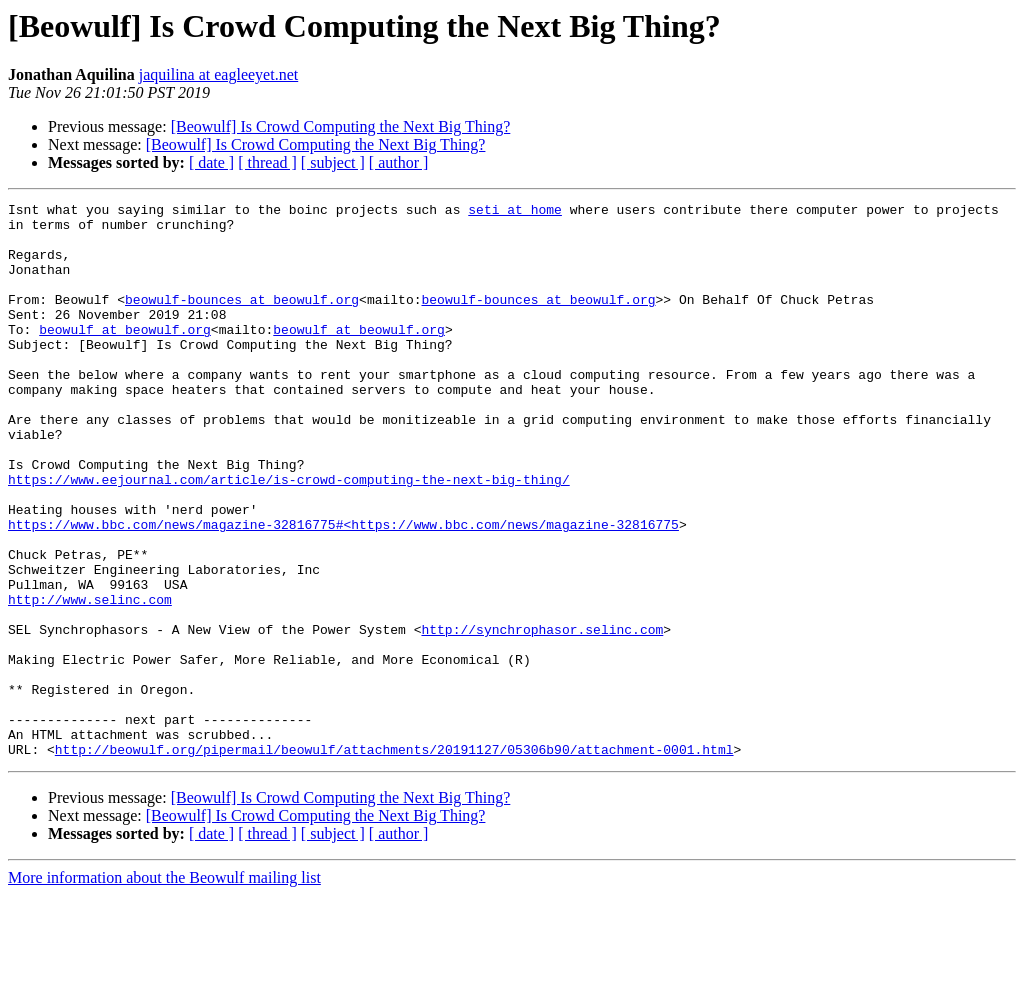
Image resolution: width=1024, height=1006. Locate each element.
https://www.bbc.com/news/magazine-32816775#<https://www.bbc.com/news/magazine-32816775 (343, 590)
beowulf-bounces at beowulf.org (242, 320)
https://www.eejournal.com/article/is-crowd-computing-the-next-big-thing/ (289, 536)
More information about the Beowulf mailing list (164, 988)
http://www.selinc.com (90, 680)
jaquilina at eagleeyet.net (218, 74)
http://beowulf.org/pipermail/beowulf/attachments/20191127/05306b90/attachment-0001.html (394, 860)
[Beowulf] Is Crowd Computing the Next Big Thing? (341, 126)
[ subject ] (333, 162)
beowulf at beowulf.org (125, 356)
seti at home (515, 212)
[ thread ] (267, 162)
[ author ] (399, 162)
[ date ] (211, 162)
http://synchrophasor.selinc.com (542, 716)
